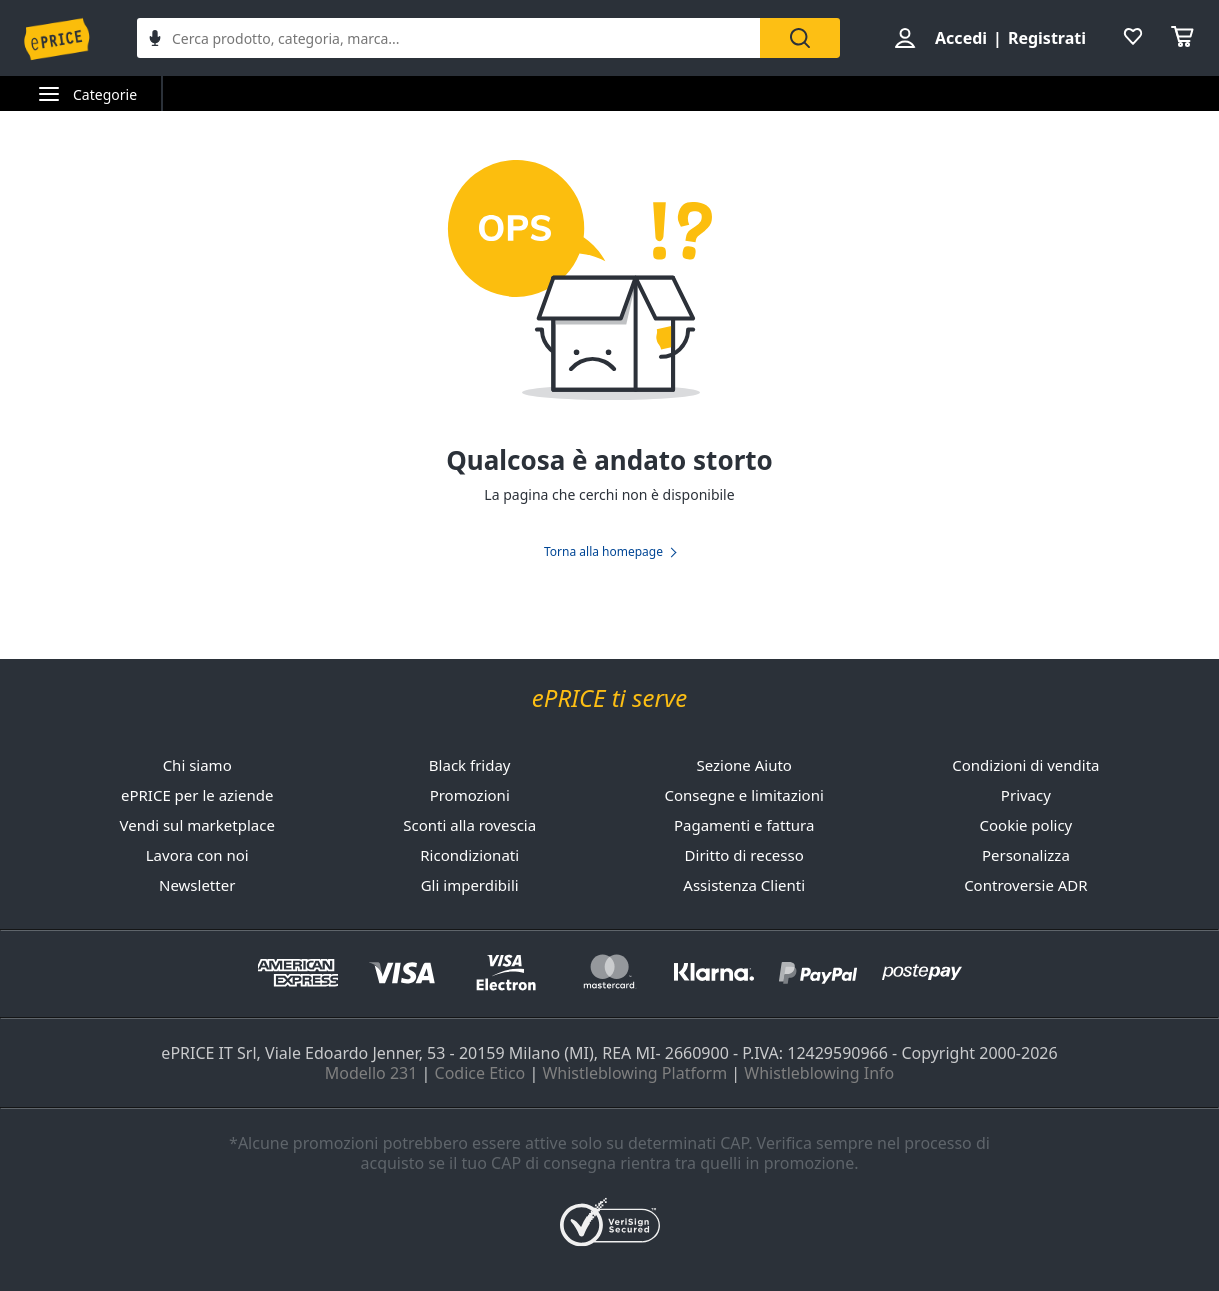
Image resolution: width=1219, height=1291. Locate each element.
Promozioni (470, 795)
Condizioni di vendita (1025, 765)
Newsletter (197, 885)
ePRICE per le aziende (197, 795)
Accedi (961, 38)
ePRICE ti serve (609, 698)
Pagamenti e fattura (744, 825)
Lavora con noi (197, 855)
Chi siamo (197, 765)
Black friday (470, 765)
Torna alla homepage (603, 552)
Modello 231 (371, 1073)
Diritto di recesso (744, 855)
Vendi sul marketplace (197, 825)
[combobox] (448, 38)
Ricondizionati (469, 855)
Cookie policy (1026, 825)
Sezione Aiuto (744, 765)
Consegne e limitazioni (744, 795)
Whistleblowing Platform (634, 1073)
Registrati (1047, 38)
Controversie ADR (1025, 885)
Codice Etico (480, 1073)
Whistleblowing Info (819, 1073)
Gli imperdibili (470, 885)
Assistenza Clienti (744, 885)
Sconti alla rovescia (469, 825)
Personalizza (1026, 855)
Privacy (1026, 795)
